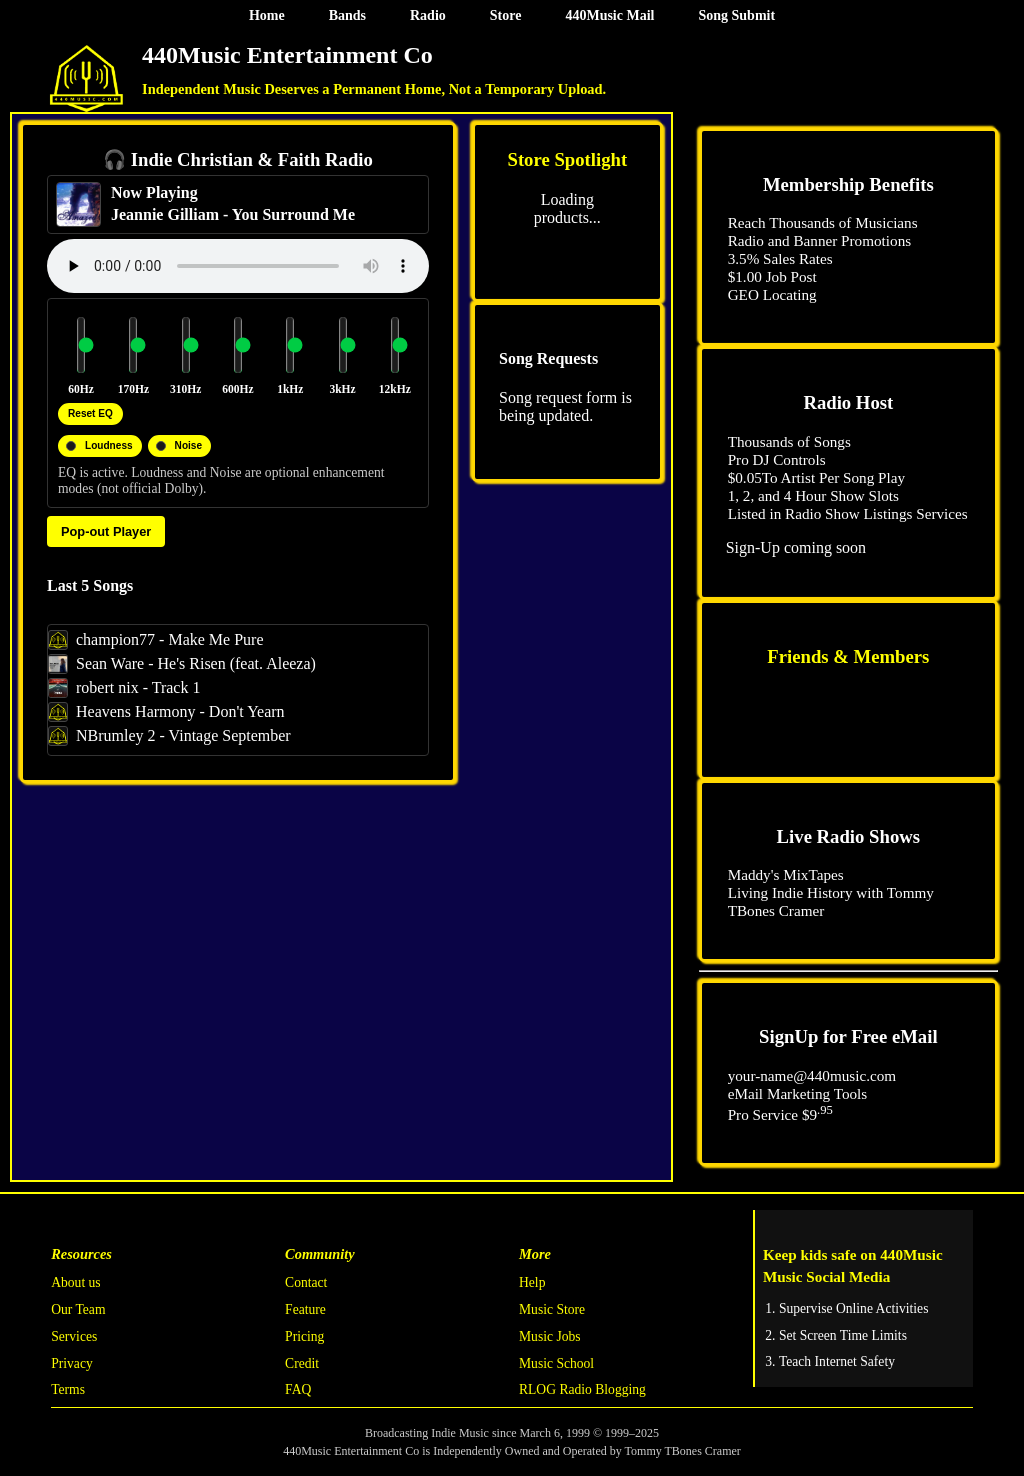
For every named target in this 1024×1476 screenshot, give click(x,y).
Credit (302, 1363)
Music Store (552, 1309)
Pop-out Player (106, 531)
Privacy (72, 1363)
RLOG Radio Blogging (582, 1389)
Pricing (304, 1336)
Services (74, 1336)
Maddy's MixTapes (786, 874)
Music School (556, 1363)
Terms (68, 1389)
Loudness (109, 445)
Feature (305, 1309)
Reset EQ (90, 413)
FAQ (298, 1389)
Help (532, 1282)
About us (75, 1282)
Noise (188, 445)
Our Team (78, 1309)
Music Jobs (550, 1336)
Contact (306, 1282)
